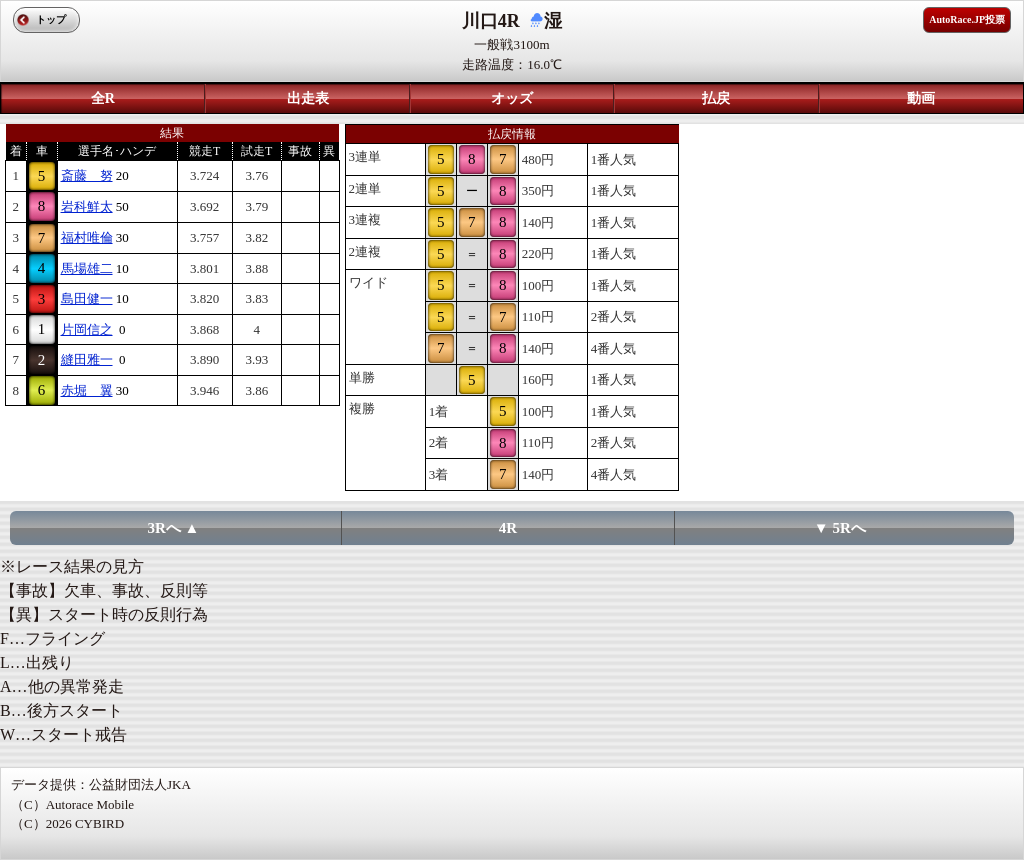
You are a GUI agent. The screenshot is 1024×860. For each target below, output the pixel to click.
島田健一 (87, 298)
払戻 (716, 98)
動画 (921, 98)
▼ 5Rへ (840, 528)
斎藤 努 (87, 175)
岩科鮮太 (87, 206)
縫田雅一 (87, 359)
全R (103, 98)
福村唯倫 (87, 237)
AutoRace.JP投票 (967, 19)
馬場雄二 (87, 268)
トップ (51, 19)
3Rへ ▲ (173, 528)
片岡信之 (87, 329)
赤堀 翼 (87, 390)
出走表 (308, 98)
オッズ (512, 98)
